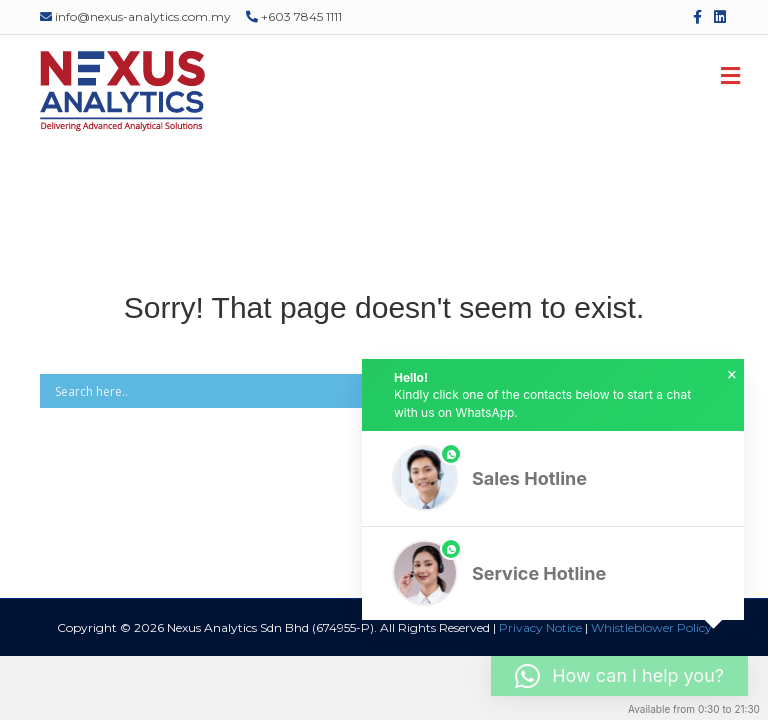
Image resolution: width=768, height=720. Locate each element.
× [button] (732, 375)
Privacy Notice (540, 627)
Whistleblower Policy (651, 627)
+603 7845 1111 (294, 16)
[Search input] (355, 391)
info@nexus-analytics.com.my (135, 16)
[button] (553, 478)
